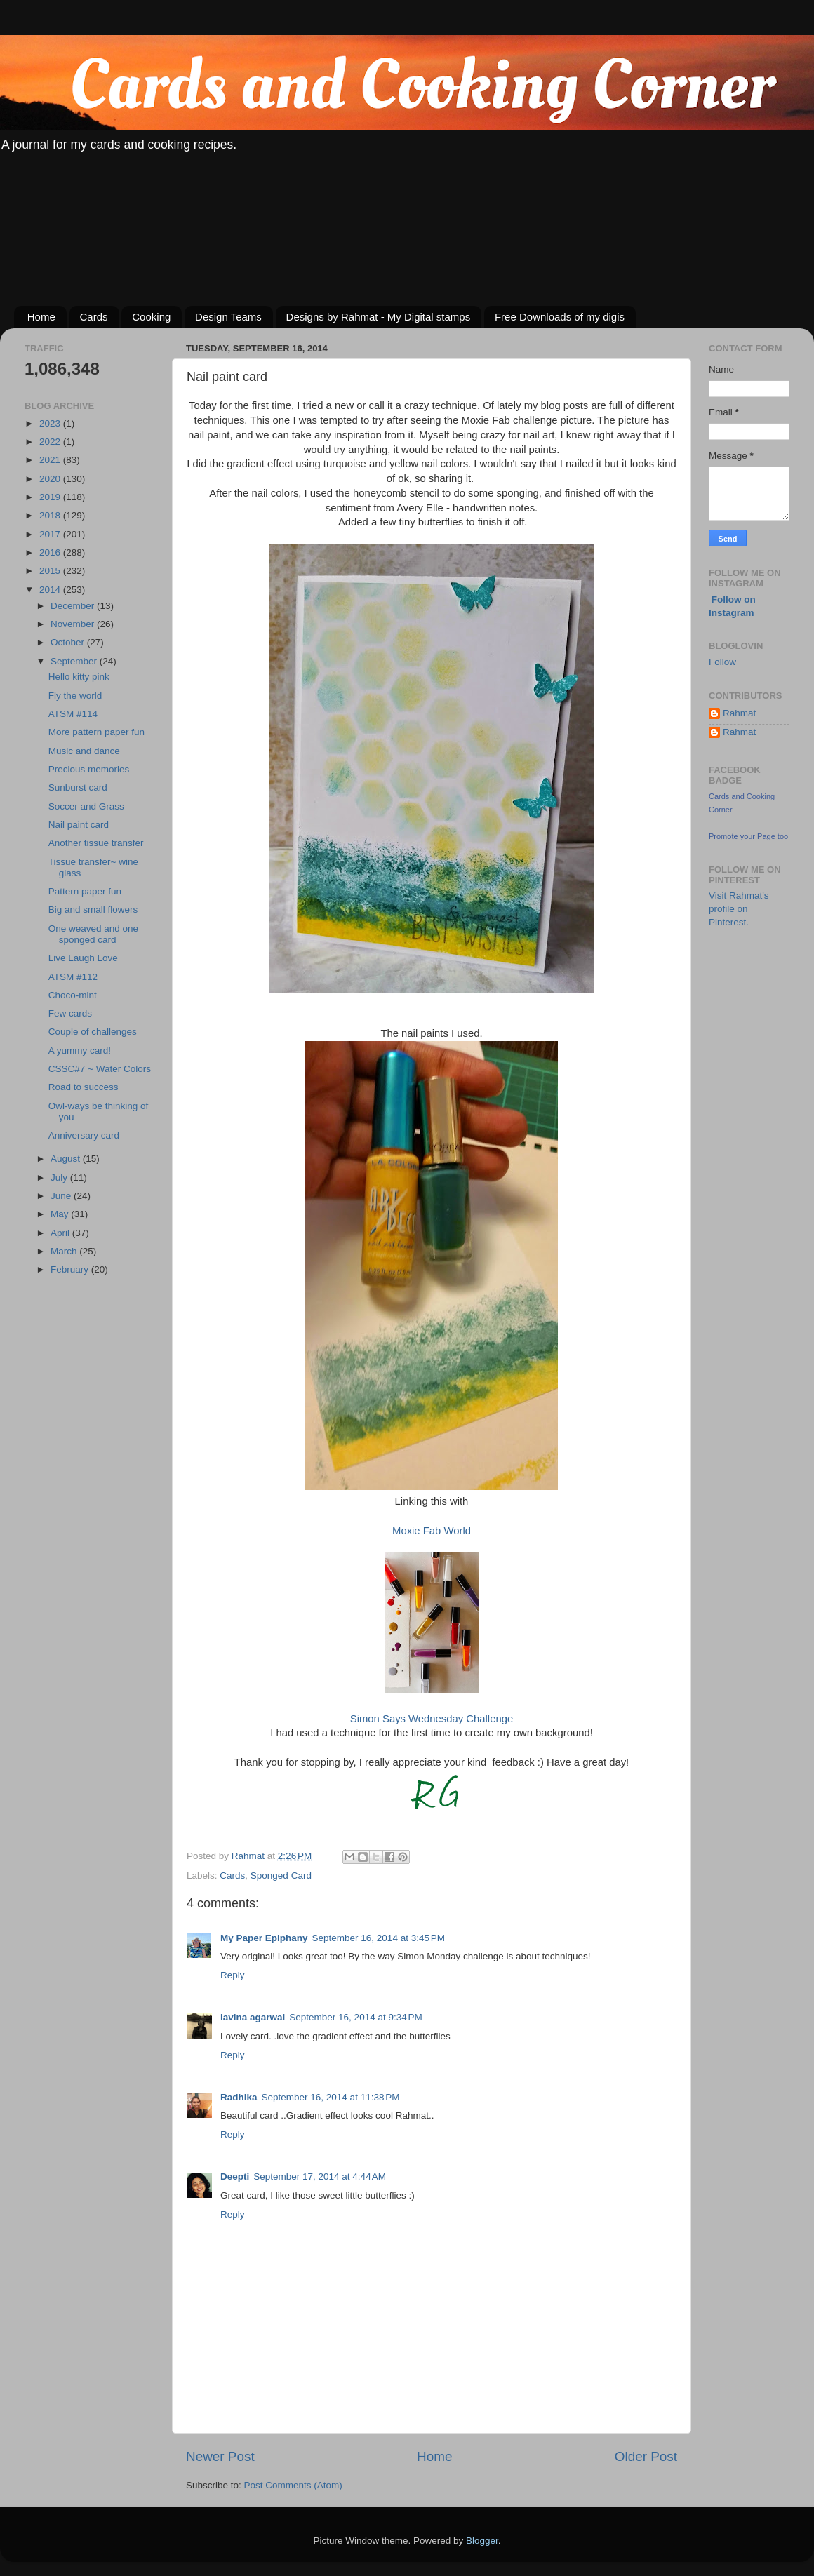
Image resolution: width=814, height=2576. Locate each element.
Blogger (482, 2540)
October (69, 642)
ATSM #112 (73, 977)
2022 (51, 441)
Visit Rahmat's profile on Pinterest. (739, 908)
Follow (722, 662)
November (74, 624)
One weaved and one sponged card (93, 934)
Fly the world (75, 695)
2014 (51, 589)
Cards (94, 317)
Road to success (83, 1087)
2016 (51, 552)
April (61, 1233)
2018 (51, 515)
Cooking (151, 317)
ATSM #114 (73, 714)
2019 (51, 497)
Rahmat (739, 713)
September (75, 661)
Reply (232, 1975)
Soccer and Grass (86, 806)
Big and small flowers (93, 909)
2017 (51, 534)
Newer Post (220, 2456)
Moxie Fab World (431, 1530)
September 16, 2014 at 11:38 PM (331, 2097)
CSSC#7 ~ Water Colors (99, 1069)
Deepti (234, 2176)
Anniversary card (83, 1135)
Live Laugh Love (83, 958)
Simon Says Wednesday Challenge (431, 1718)
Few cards (70, 1013)
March (65, 1251)
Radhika (239, 2097)
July (60, 1177)
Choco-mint (72, 995)
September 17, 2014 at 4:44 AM (319, 2176)
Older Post (646, 2456)
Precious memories (89, 769)
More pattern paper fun (96, 732)
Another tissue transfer (96, 843)
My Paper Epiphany (264, 1938)
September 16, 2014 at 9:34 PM (355, 2017)
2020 (51, 479)
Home (41, 317)
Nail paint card (78, 824)
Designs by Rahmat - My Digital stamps (378, 317)
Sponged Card (281, 1875)
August (67, 1158)
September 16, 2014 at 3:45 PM (379, 1938)
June (62, 1195)
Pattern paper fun (84, 891)
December (74, 606)
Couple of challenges (92, 1031)
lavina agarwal (252, 2017)
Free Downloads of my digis (560, 317)
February (71, 1269)
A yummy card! (79, 1050)
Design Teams (228, 317)
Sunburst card (77, 787)
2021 (51, 460)
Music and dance (84, 751)
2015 (51, 570)
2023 (51, 423)
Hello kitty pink (78, 676)
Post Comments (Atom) (293, 2485)
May (61, 1214)
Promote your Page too (748, 836)
